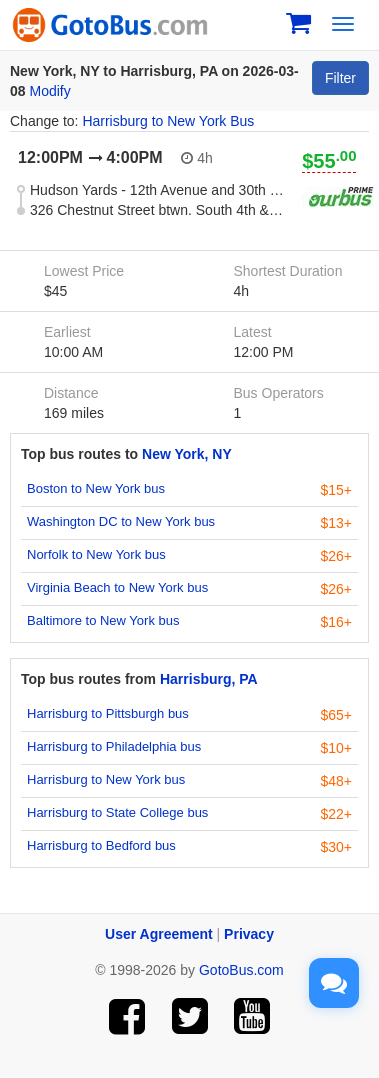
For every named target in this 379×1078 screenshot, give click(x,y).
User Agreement (159, 934)
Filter (340, 78)
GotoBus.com (241, 970)
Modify (49, 91)
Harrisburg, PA (209, 679)
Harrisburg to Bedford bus (101, 845)
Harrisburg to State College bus (117, 812)
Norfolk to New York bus (96, 554)
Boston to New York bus (96, 488)
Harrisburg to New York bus (106, 779)
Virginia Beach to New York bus (117, 587)
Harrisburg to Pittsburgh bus (108, 713)
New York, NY (187, 454)
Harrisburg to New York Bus (168, 121)
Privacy (249, 934)
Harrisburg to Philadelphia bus (114, 746)
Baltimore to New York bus (103, 620)
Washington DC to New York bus (121, 521)
